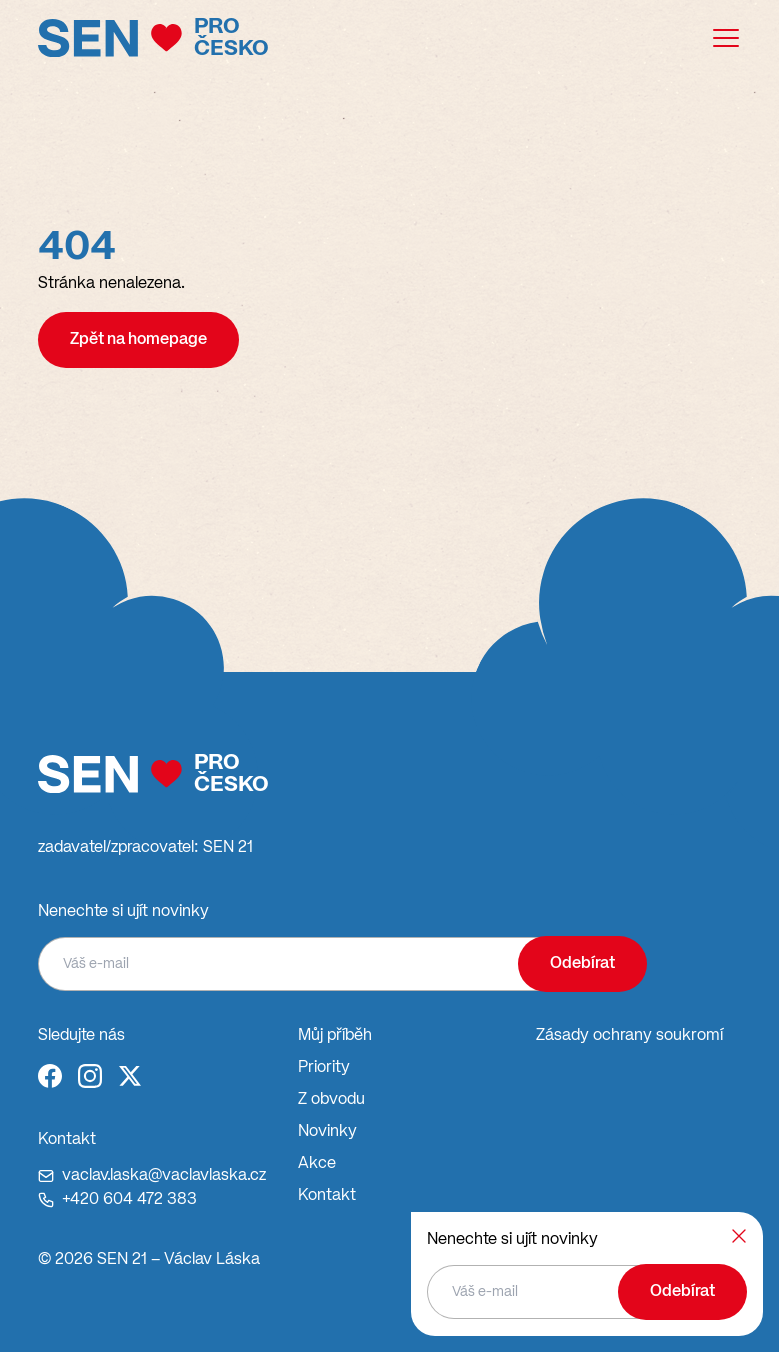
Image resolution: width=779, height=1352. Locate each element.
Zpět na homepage (138, 340)
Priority (324, 1068)
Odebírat (582, 964)
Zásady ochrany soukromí (629, 1036)
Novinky (327, 1132)
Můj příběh (335, 1036)
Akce (317, 1164)
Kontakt (327, 1196)
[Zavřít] (739, 1236)
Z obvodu (331, 1100)
